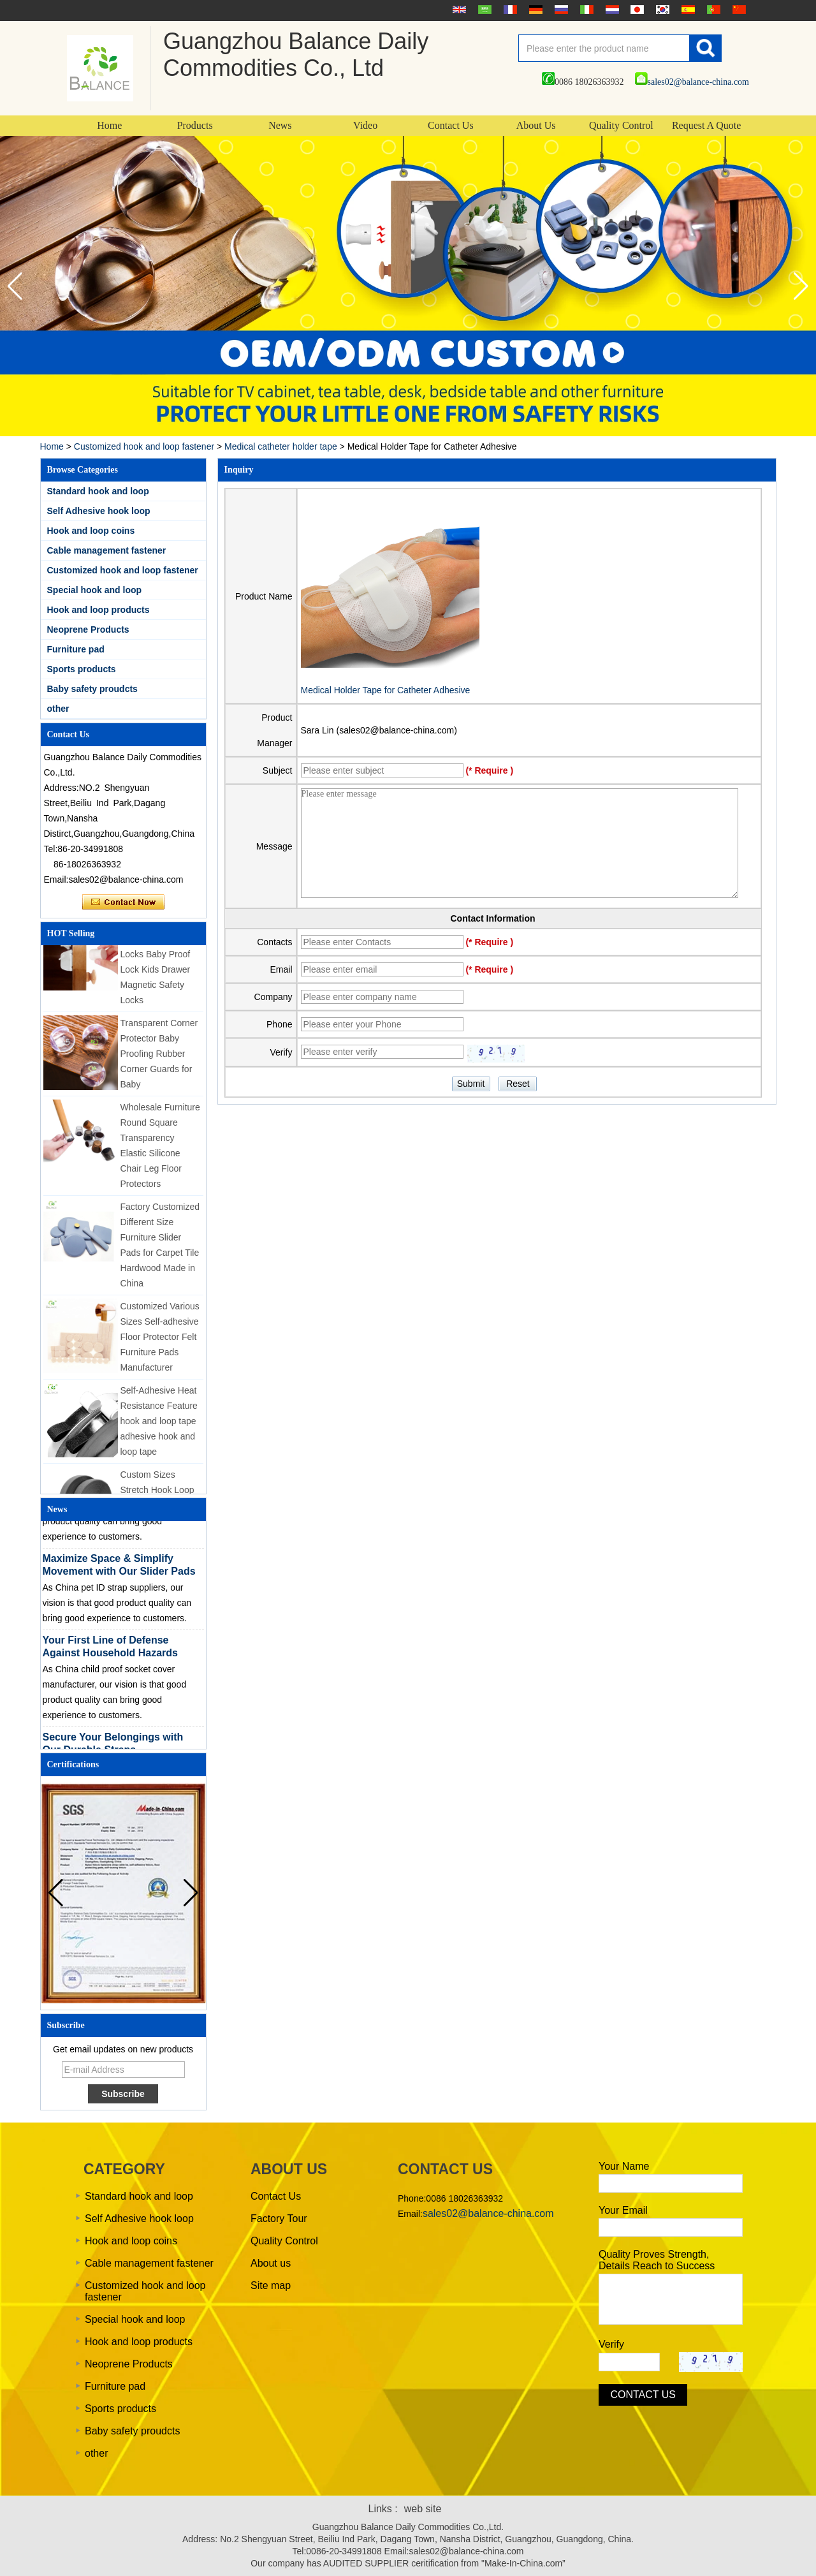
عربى (483, 9)
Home (109, 125)
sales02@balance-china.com (692, 82)
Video (365, 125)
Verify (611, 2344)
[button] (801, 286)
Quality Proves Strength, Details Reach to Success (657, 2260)
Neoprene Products (88, 629)
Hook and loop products (98, 610)
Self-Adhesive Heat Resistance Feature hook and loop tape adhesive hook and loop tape (159, 1426)
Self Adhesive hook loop (98, 511)
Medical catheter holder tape (280, 446)
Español (686, 9)
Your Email (623, 2210)
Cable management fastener (106, 550)
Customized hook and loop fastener (144, 446)
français (508, 9)
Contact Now (123, 902)
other (58, 708)
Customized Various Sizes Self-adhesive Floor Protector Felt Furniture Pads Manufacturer (160, 1342)
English (457, 9)
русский (559, 9)
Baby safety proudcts (92, 689)
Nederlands (610, 9)
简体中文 (737, 9)
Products (195, 125)
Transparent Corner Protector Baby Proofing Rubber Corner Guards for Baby (159, 1058)
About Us (536, 125)
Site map (271, 2285)
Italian (585, 9)
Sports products (81, 669)
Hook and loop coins (91, 531)
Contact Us (451, 125)
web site (423, 2508)
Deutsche (534, 9)
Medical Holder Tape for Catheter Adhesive (385, 690)
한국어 (661, 9)
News (279, 125)
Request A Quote (706, 125)
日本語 (635, 9)
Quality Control (621, 125)
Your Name (624, 2166)
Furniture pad (76, 649)
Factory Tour (279, 2218)
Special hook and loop (94, 590)
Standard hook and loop (98, 491)
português (712, 9)
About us (271, 2263)
